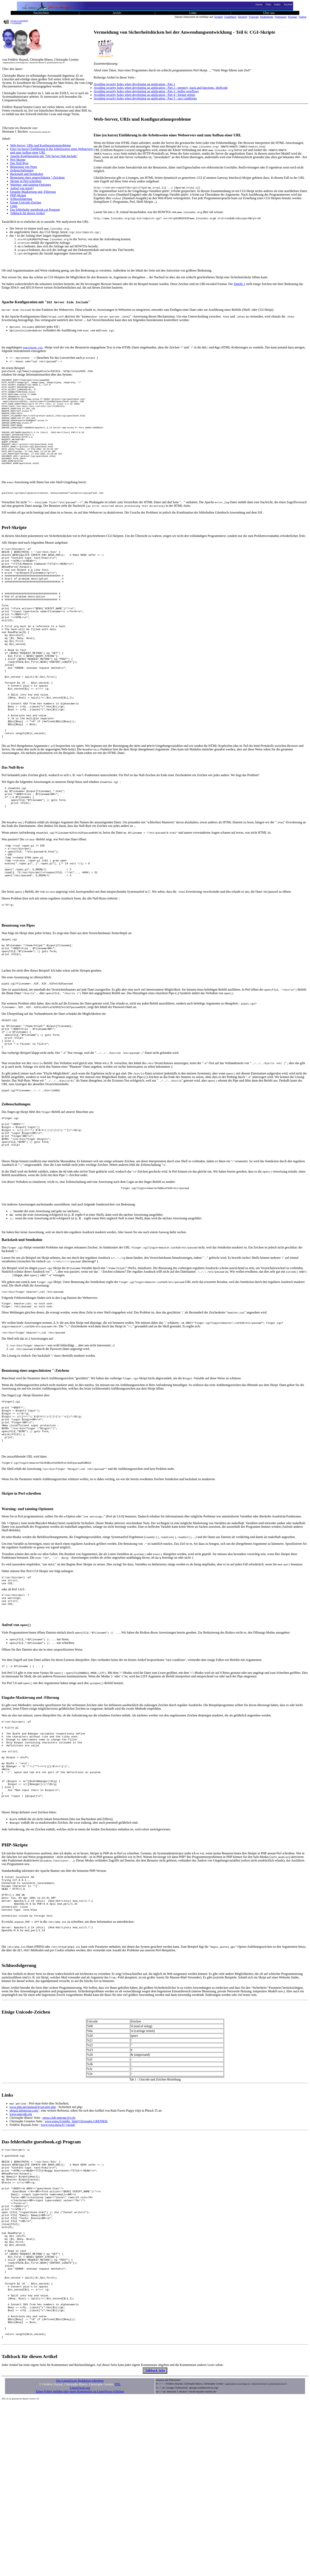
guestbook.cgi (33, 348)
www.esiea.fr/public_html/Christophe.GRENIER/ (76, 2255)
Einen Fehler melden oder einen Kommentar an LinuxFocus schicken (80, 2564)
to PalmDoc (17, 23)
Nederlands (266, 16)
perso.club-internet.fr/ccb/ (59, 2252)
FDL (118, 2557)
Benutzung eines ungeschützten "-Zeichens (37, 177)
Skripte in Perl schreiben (25, 181)
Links (13, 206)
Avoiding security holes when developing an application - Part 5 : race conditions (145, 98)
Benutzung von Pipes (23, 166)
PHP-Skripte (18, 195)
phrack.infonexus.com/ (24, 2245)
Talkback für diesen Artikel (27, 213)
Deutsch (242, 16)
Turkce (302, 16)
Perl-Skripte (17, 159)
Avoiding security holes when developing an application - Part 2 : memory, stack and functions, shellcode (160, 87)
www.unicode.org (21, 2248)
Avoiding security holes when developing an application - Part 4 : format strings (144, 95)
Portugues (280, 16)
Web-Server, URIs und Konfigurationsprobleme (40, 145)
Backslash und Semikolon (26, 174)
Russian (292, 16)
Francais (254, 16)
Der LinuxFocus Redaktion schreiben (80, 2553)
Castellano (230, 16)
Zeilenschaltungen (21, 170)
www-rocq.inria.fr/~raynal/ (58, 2259)
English (218, 16)
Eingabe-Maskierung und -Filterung (33, 191)
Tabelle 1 (239, 285)
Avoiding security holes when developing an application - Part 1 (134, 84)
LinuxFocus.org (80, 2561)
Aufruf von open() (21, 188)
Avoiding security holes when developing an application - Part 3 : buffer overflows (146, 91)
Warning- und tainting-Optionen (30, 184)
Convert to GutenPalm (19, 21)
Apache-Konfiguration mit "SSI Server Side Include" (44, 156)
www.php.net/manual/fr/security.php (33, 2241)
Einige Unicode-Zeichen (25, 202)
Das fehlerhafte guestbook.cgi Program (35, 209)
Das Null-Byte (19, 163)
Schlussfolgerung (21, 199)
